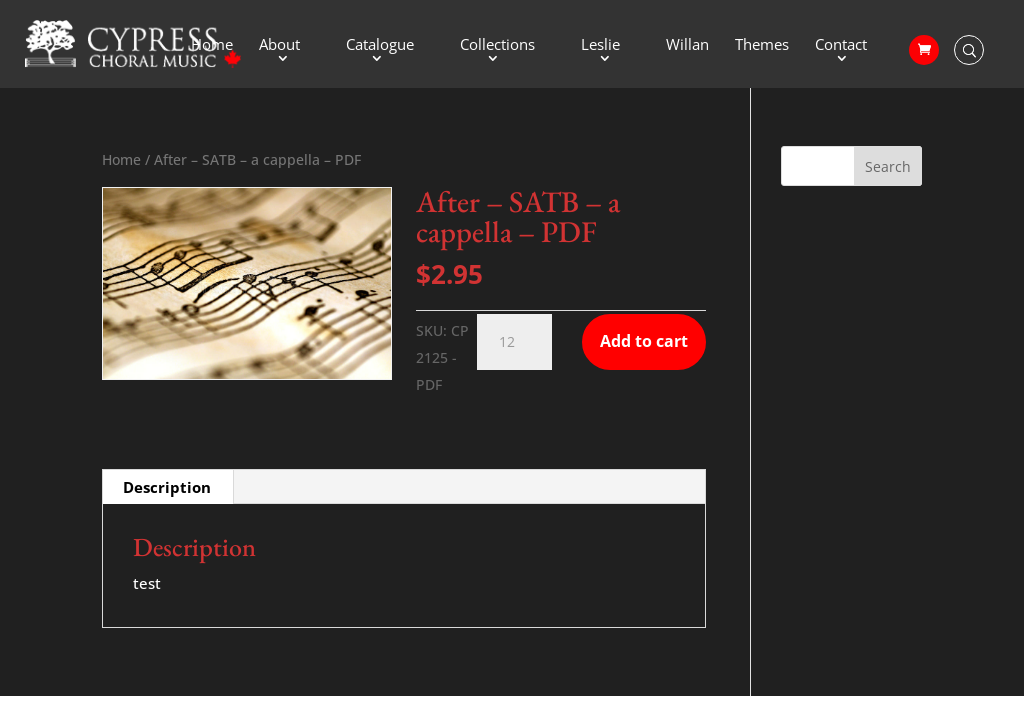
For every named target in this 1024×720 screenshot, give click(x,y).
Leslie (600, 45)
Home (212, 45)
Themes (762, 45)
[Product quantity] (514, 342)
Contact (841, 45)
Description (167, 487)
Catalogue (380, 45)
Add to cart (644, 341)
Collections (497, 45)
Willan (687, 45)
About (279, 45)
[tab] (167, 487)
